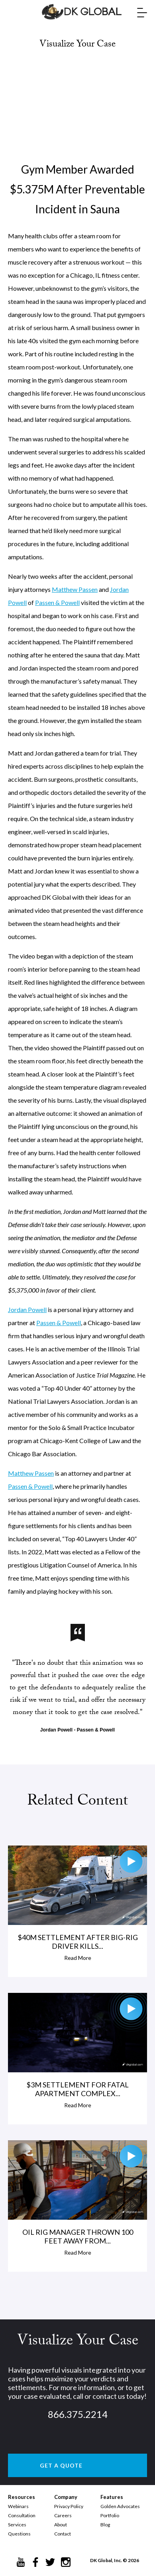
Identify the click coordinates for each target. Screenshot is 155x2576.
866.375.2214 (78, 2414)
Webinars (18, 2506)
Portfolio (109, 2515)
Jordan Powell (27, 1309)
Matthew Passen (75, 589)
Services (17, 2525)
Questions (19, 2534)
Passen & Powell (57, 602)
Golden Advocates (120, 2506)
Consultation (21, 2515)
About (60, 2525)
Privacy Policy (68, 2506)
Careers (63, 2515)
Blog (105, 2525)
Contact (62, 2534)
